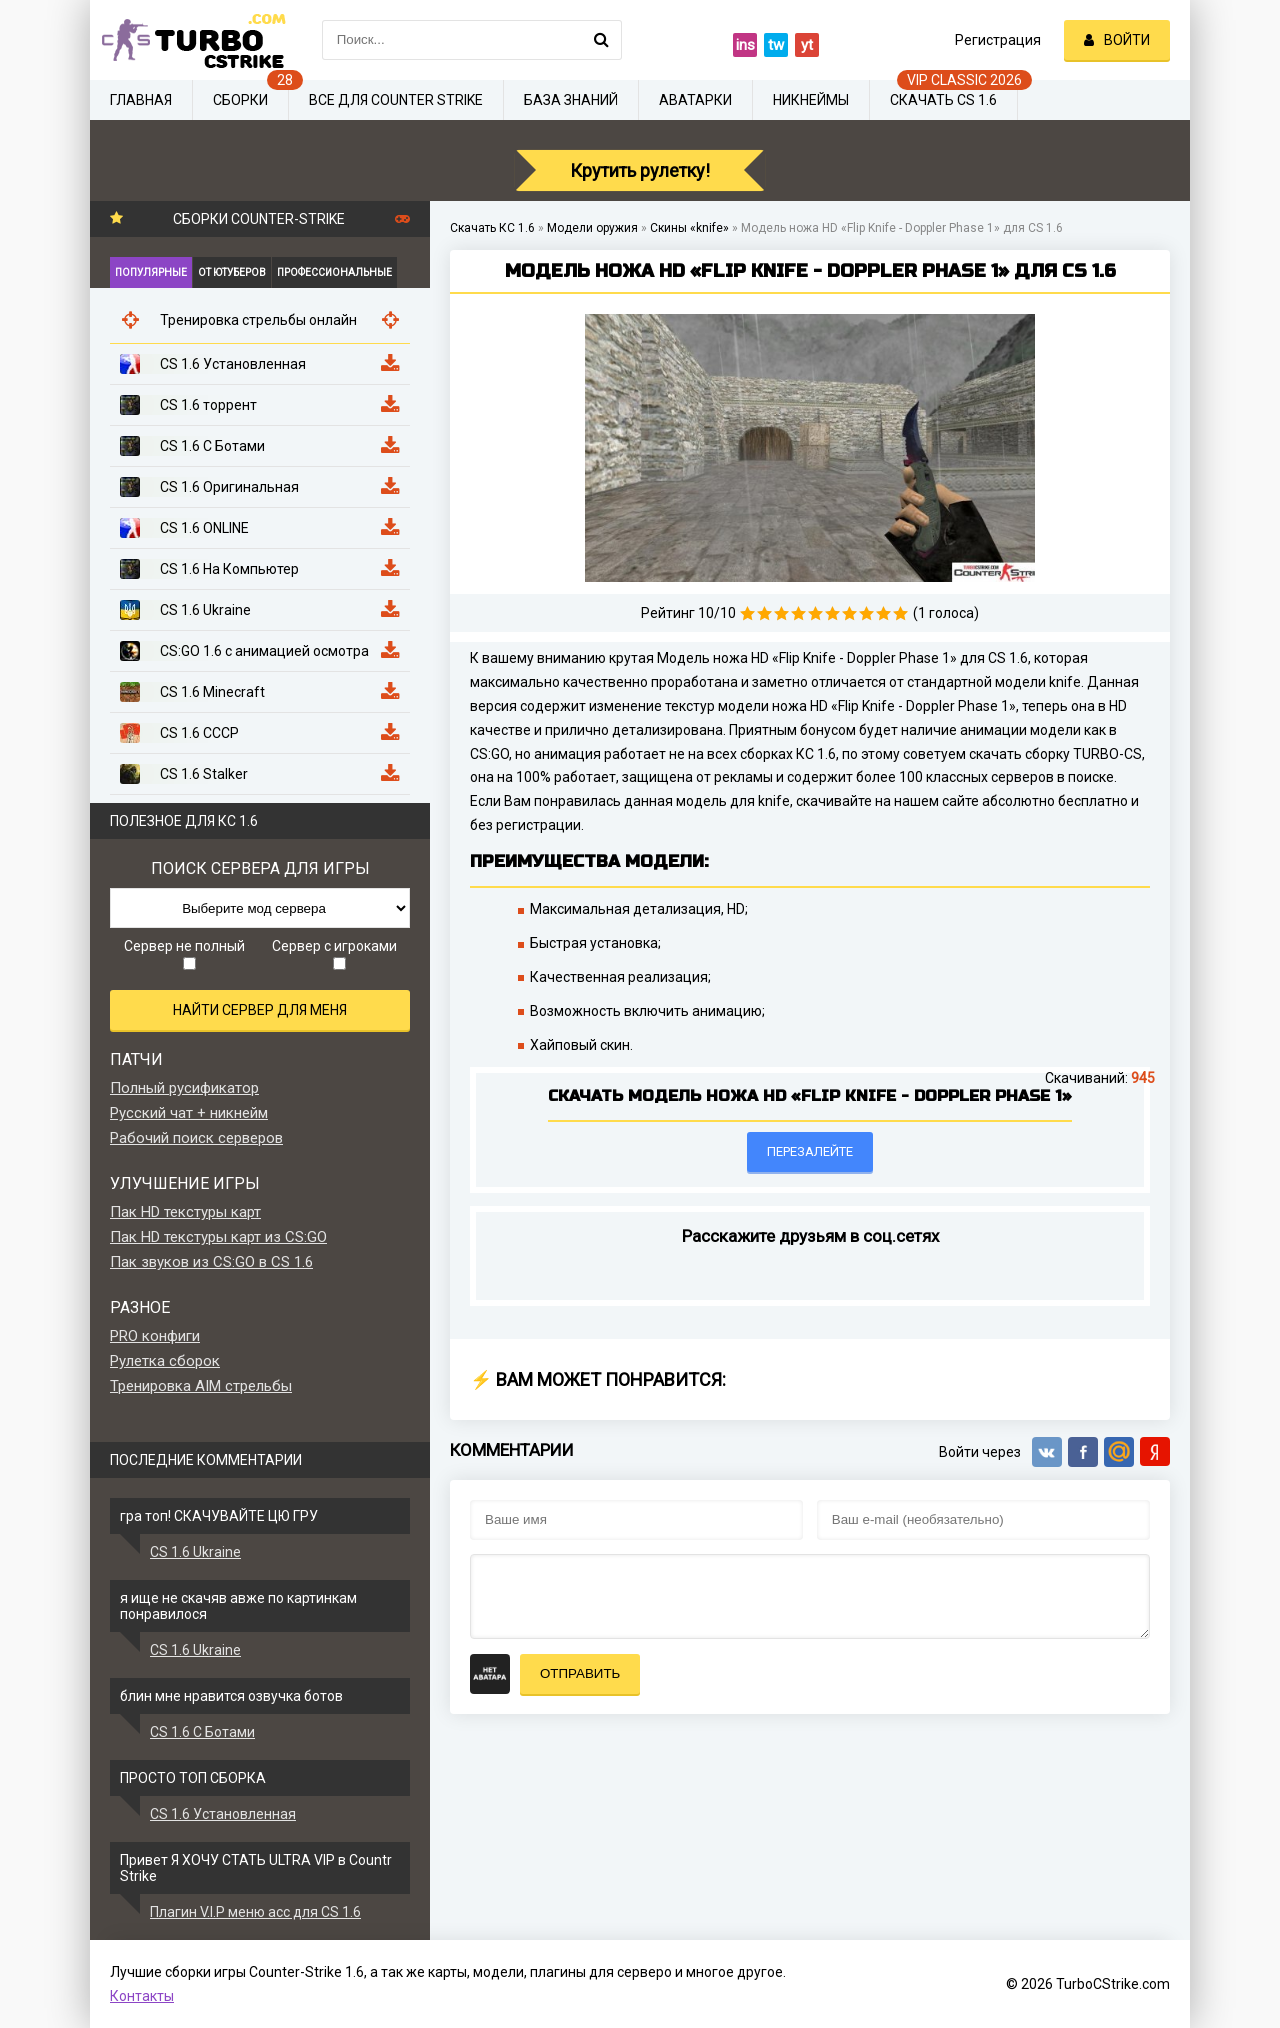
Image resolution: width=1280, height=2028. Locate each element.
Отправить (580, 1673)
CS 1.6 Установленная (223, 1814)
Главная (141, 100)
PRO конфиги (155, 1336)
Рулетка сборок (165, 1361)
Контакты (142, 1996)
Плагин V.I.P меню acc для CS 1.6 (255, 1912)
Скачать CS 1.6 (943, 100)
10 (900, 613)
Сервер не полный (184, 954)
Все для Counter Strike (396, 100)
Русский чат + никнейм (189, 1113)
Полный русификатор (184, 1088)
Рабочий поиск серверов (196, 1138)
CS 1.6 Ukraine (195, 1552)
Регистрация (998, 40)
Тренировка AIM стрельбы (201, 1386)
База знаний (571, 100)
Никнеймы (811, 100)
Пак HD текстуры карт (185, 1212)
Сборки (240, 100)
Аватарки (695, 100)
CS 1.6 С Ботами (202, 1732)
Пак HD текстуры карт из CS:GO (218, 1237)
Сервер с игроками (334, 954)
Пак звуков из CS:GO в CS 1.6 (211, 1262)
